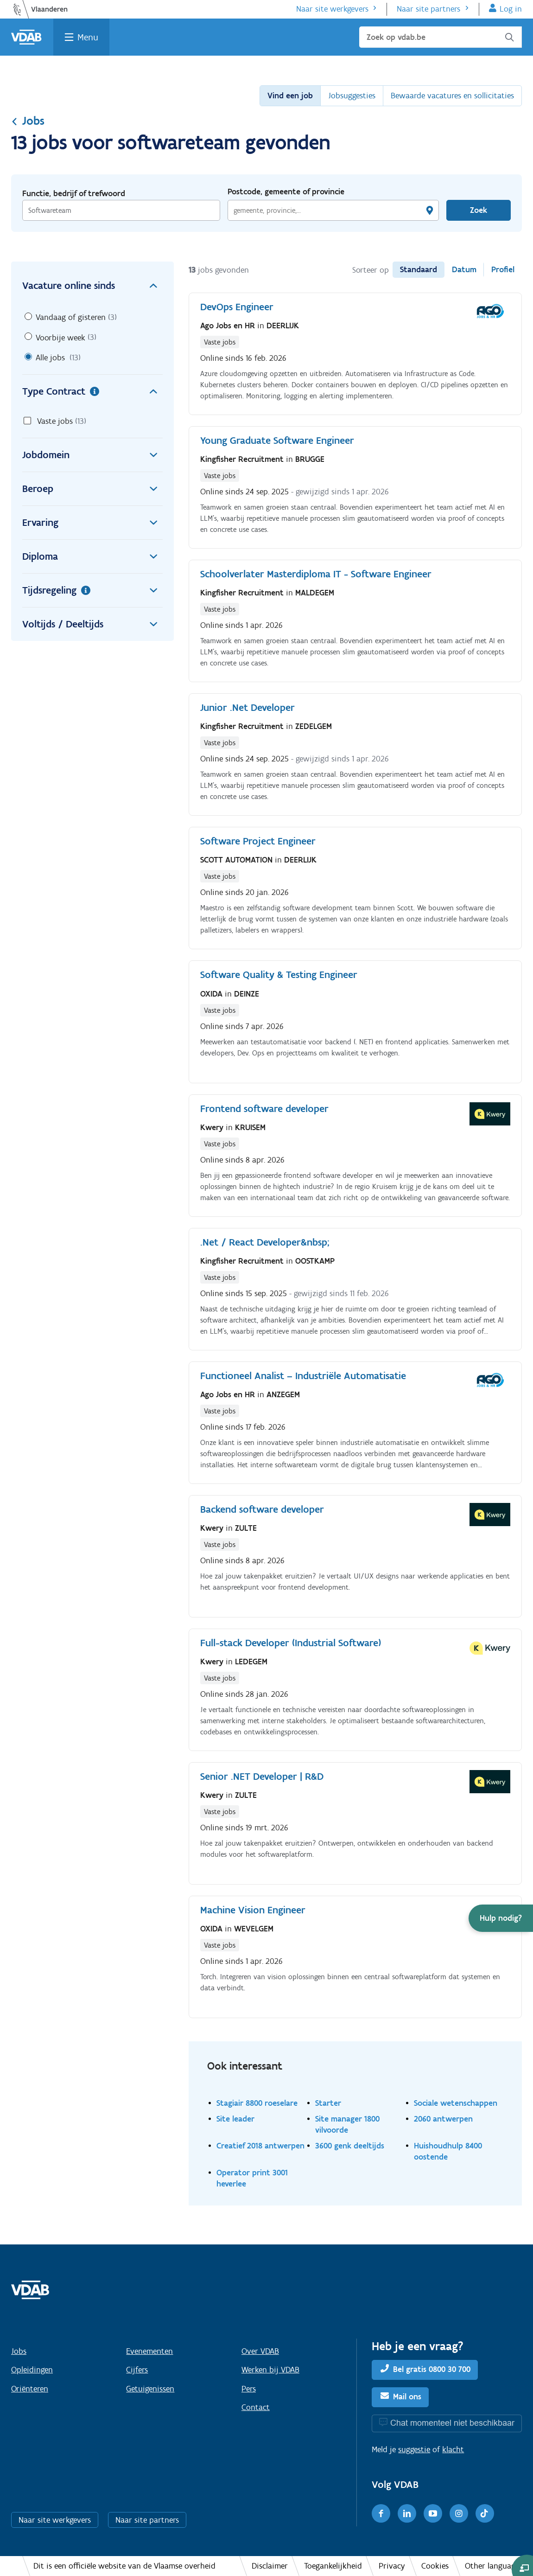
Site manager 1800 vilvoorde (347, 2124)
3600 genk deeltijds (349, 2145)
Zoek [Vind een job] (478, 210)
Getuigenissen (150, 2389)
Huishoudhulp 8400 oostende (448, 2151)
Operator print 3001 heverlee (252, 2177)
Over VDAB (260, 2351)
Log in (511, 9)
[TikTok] (485, 2513)
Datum (464, 269)
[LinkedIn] (407, 2513)
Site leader (235, 2118)
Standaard (418, 269)
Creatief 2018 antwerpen (260, 2145)
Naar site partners (428, 9)
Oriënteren (29, 2389)
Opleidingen (32, 2370)
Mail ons (407, 2396)
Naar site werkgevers (332, 9)
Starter (328, 2103)
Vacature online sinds (92, 285)
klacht (453, 2449)
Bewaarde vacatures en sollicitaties (452, 95)
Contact (255, 2407)
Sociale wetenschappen (455, 2103)
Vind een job (290, 95)
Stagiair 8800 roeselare (257, 2103)
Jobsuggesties (351, 95)
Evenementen (149, 2351)
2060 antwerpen (443, 2118)
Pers (248, 2389)
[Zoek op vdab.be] (440, 37)
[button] (501, 1918)
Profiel (502, 269)
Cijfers (137, 2370)
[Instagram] (459, 2513)
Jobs (27, 120)
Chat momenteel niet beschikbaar (452, 2423)
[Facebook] (381, 2513)
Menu (87, 37)
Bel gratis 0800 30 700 (431, 2369)
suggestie (414, 2449)
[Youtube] (433, 2513)
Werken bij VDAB (270, 2370)
